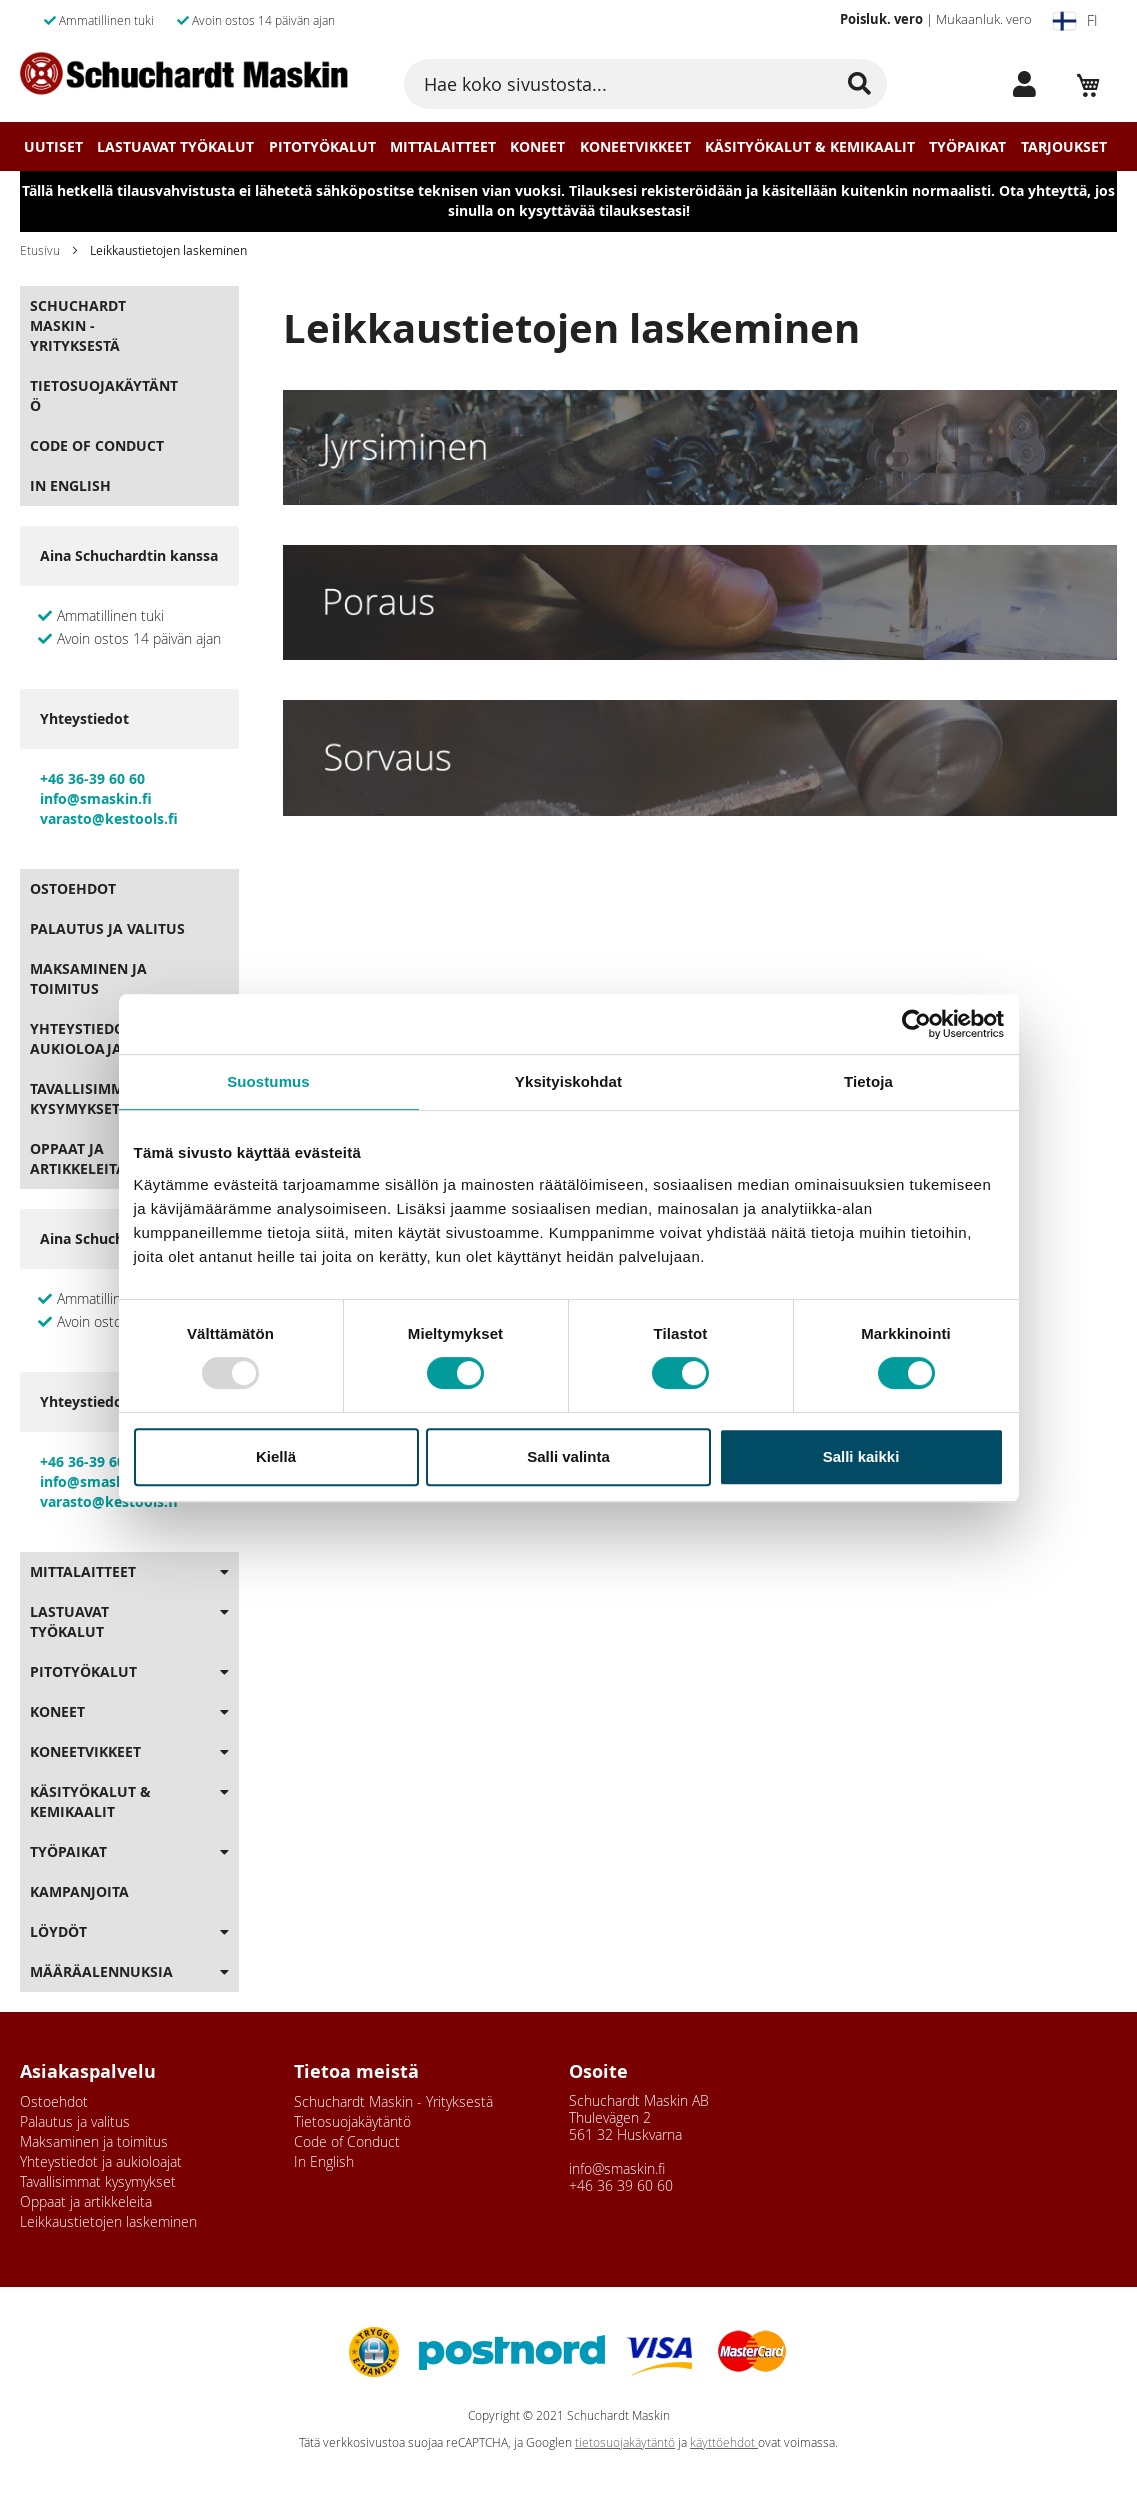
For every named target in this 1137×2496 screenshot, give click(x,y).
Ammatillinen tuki (99, 20)
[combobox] (645, 84)
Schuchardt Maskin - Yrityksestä (78, 325)
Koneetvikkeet (635, 147)
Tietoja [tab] (868, 1081)
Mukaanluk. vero (984, 19)
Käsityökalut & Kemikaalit (810, 147)
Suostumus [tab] (268, 1081)
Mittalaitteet (443, 147)
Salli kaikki (861, 1456)
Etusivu (40, 250)
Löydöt (58, 1931)
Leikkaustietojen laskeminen (108, 2221)
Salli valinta (568, 1456)
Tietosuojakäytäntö (104, 395)
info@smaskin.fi (617, 2168)
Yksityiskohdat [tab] (568, 1081)
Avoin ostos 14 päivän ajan (256, 20)
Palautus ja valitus (107, 928)
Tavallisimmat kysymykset (85, 1098)
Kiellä (276, 1456)
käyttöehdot (724, 2442)
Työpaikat (967, 147)
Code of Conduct (97, 445)
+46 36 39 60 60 (621, 2185)
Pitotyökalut (322, 147)
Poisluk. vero (881, 19)
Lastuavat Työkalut (175, 147)
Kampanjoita (79, 1891)
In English (70, 485)
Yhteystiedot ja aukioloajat (91, 1038)
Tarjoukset (1064, 147)
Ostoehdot (73, 888)
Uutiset (53, 147)
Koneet (537, 147)
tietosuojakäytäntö (625, 2442)
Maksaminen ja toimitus (88, 978)
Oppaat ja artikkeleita (78, 1158)
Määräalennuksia (101, 1971)
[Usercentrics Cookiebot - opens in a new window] (916, 1024)
